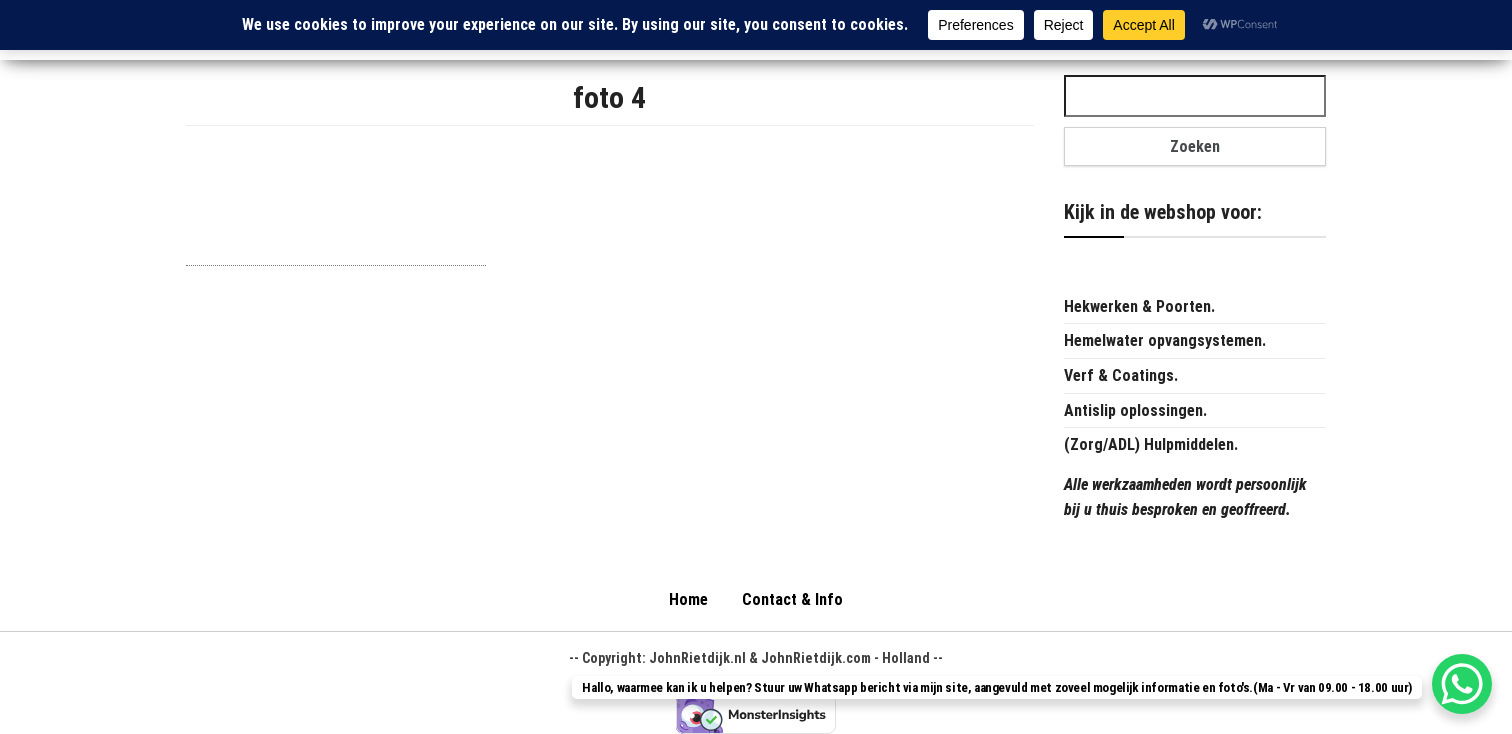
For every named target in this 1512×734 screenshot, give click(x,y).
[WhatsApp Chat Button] (1462, 684)
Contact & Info (792, 599)
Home (688, 599)
